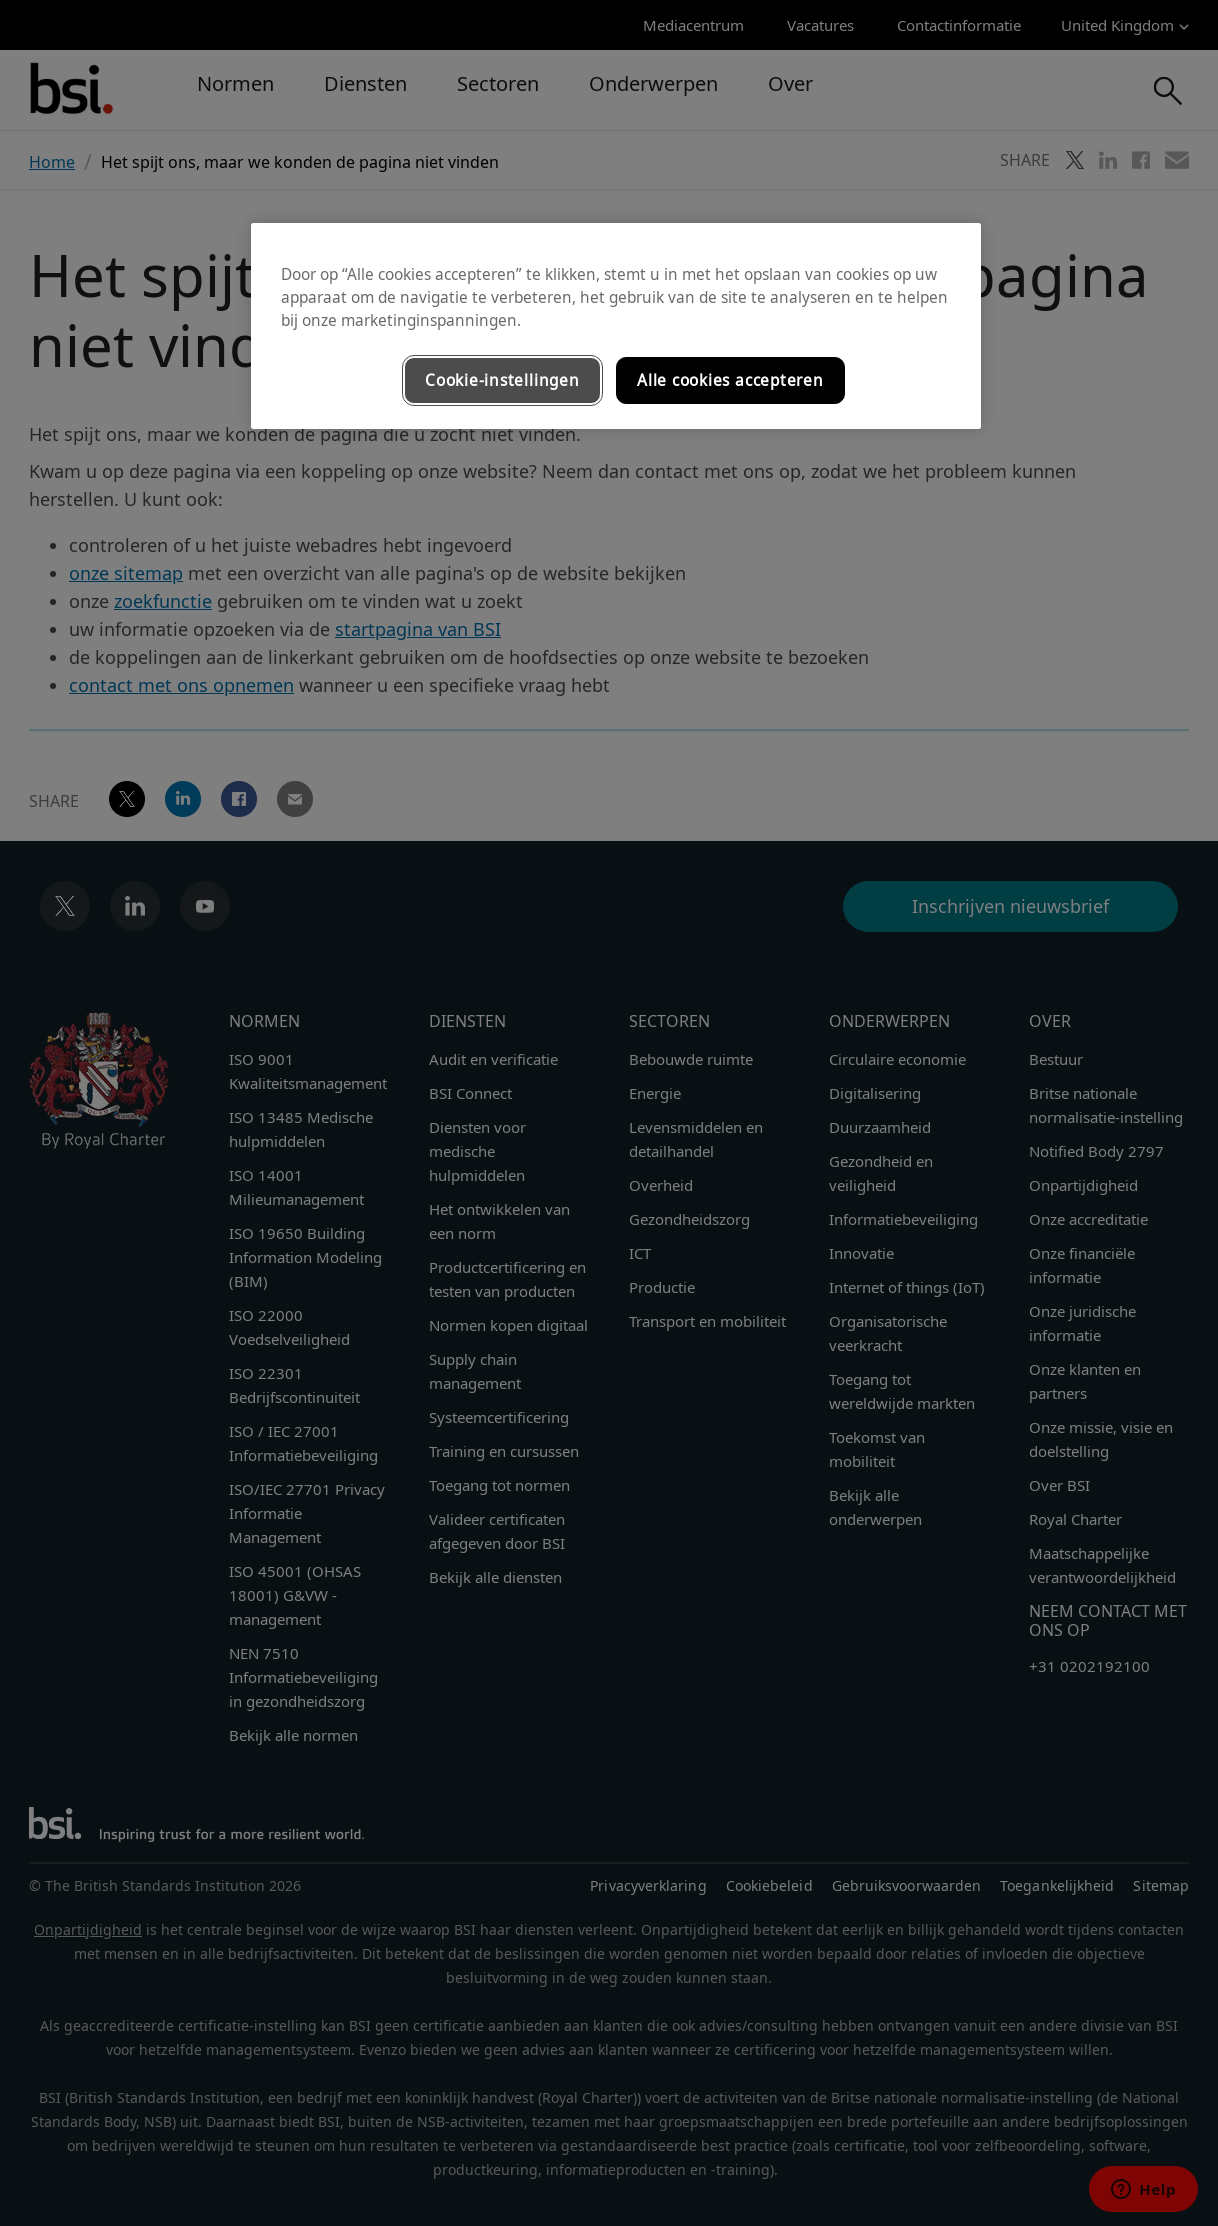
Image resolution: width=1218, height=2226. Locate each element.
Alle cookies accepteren (730, 380)
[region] (616, 326)
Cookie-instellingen (502, 380)
